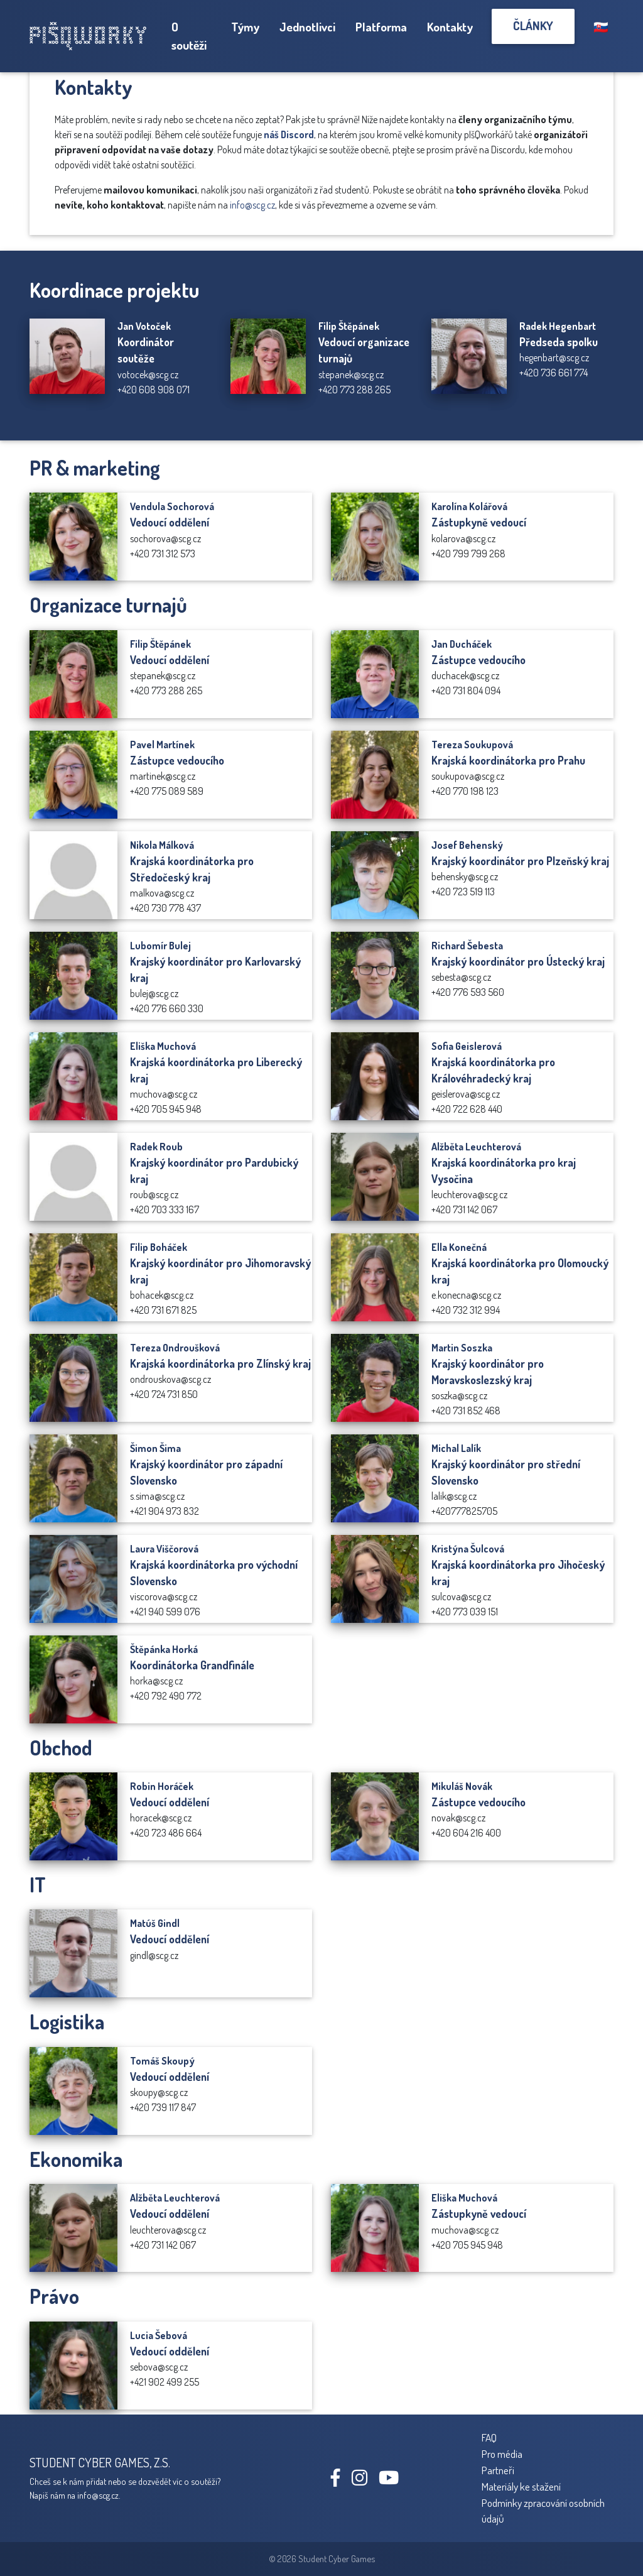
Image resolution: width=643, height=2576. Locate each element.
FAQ (489, 2437)
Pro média (502, 2453)
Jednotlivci (307, 27)
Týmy (245, 27)
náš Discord (289, 134)
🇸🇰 (600, 27)
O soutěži (189, 36)
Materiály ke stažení (521, 2486)
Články (533, 25)
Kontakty (450, 27)
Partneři (498, 2470)
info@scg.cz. (98, 2495)
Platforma (381, 27)
